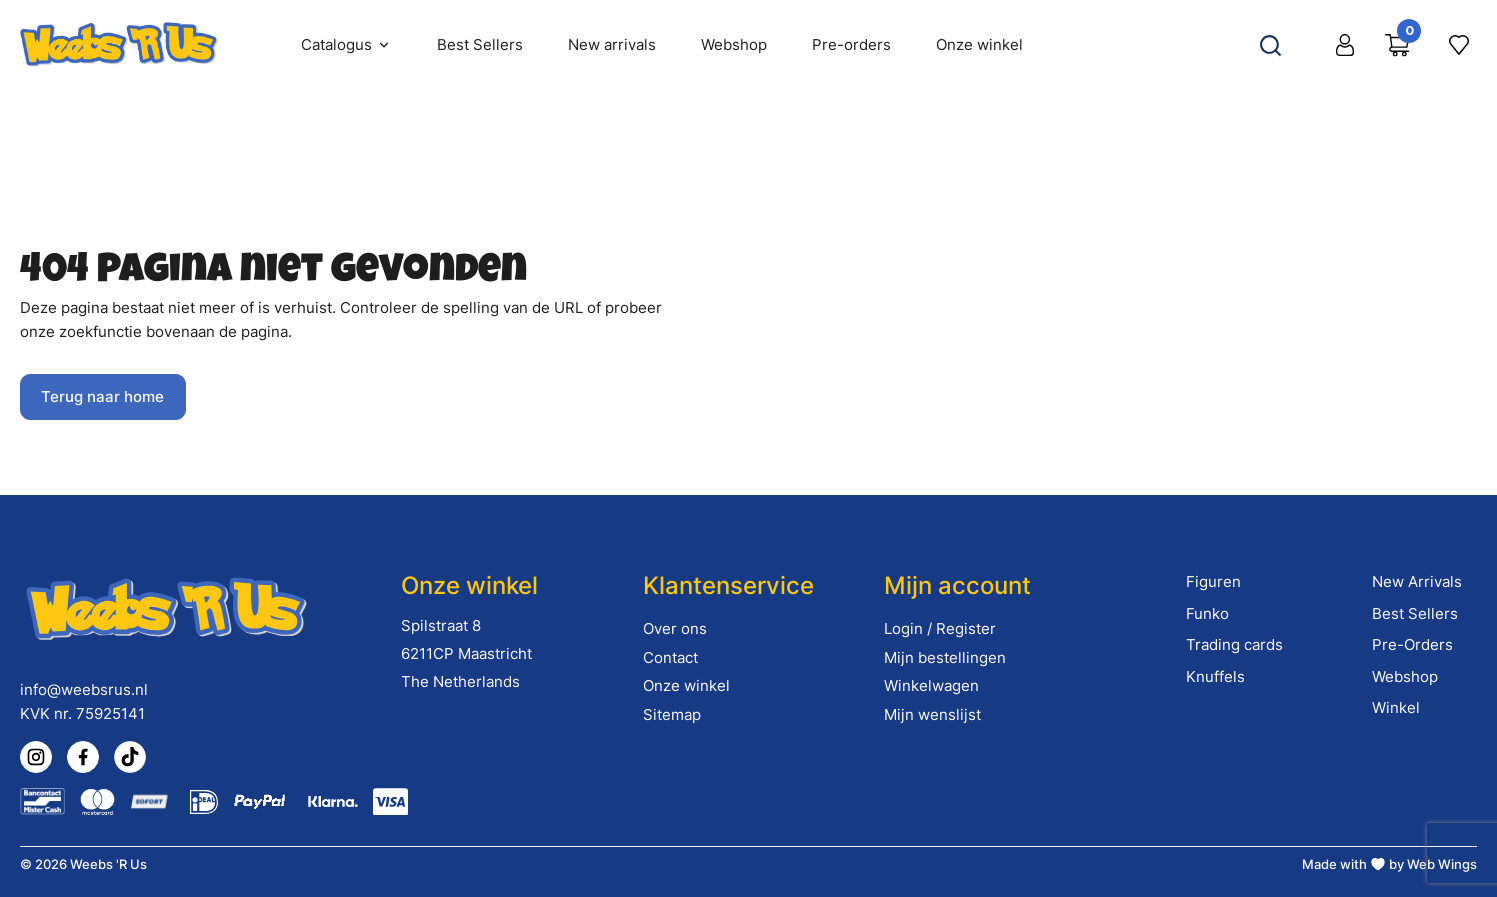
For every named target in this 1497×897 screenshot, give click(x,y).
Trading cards (1234, 644)
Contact (670, 657)
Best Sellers (1415, 613)
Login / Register (940, 628)
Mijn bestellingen (945, 657)
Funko (1207, 613)
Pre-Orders (1412, 644)
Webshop (1405, 676)
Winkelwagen (931, 685)
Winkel (1396, 707)
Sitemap (672, 714)
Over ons (675, 628)
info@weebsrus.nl (84, 689)
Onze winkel (686, 685)
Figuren (1213, 581)
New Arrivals (1417, 581)
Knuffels (1215, 676)
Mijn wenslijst (932, 714)
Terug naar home (102, 396)
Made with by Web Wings (1389, 864)
